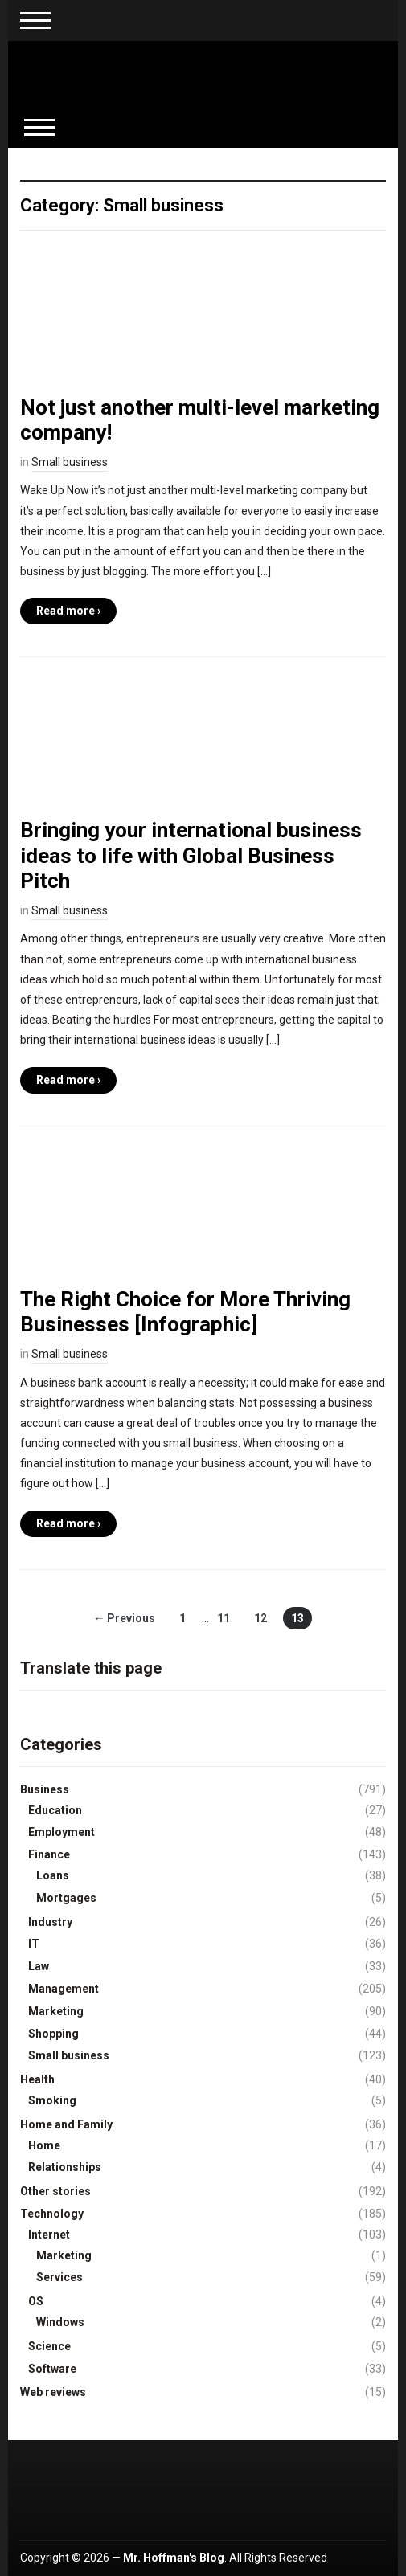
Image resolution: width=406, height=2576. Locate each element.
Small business (69, 462)
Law (38, 1966)
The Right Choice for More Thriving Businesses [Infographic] (185, 1311)
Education (55, 1810)
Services (59, 2277)
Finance (49, 1854)
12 (260, 1618)
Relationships (64, 2167)
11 (223, 1618)
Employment (61, 1832)
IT (33, 1943)
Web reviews (53, 2392)
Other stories (55, 2191)
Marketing (56, 2011)
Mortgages (66, 1897)
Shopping (53, 2033)
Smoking (52, 2100)
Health (37, 2079)
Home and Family (66, 2124)
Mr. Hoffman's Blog (173, 2557)
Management (63, 1988)
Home (44, 2145)
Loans (52, 1875)
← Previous (124, 1618)
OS (35, 2301)
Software (52, 2368)
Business (44, 1789)
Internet (49, 2234)
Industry (50, 1922)
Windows (60, 2322)
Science (49, 2346)
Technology (52, 2213)
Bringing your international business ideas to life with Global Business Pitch (191, 855)
